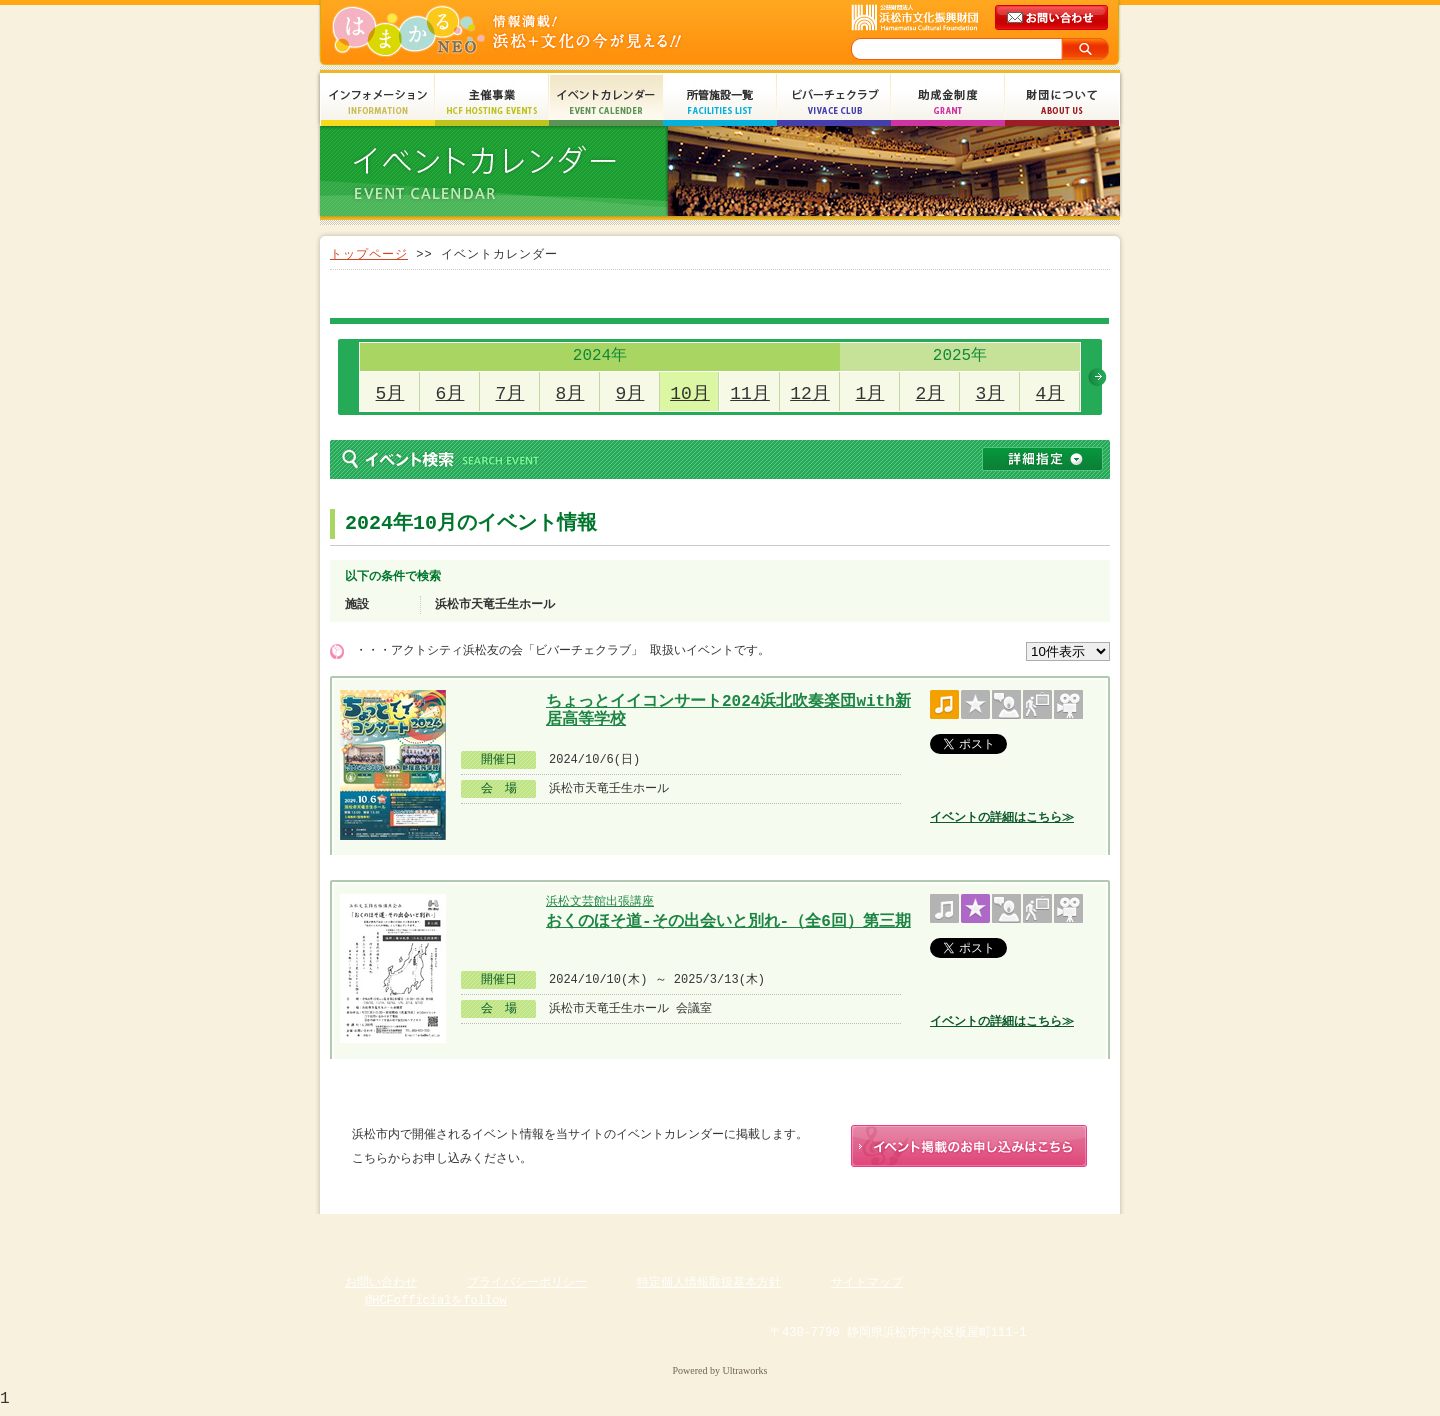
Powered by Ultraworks (720, 1374)
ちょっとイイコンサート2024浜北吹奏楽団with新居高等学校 (728, 708)
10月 (690, 394)
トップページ (369, 254)
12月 (810, 394)
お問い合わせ (381, 1286)
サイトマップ (867, 1286)
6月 (450, 394)
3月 (990, 394)
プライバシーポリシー (527, 1286)
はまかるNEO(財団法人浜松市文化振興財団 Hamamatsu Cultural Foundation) (550, 32)
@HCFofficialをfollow (436, 1304)
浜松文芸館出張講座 (600, 901)
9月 (630, 394)
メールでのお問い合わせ (1053, 18)
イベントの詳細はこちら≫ (1002, 817)
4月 (1050, 394)
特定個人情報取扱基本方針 (709, 1286)
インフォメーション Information (378, 102)
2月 (930, 394)
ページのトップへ (1060, 1233)
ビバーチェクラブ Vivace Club (834, 102)
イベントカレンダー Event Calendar (606, 102)
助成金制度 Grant (948, 102)
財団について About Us (1062, 102)
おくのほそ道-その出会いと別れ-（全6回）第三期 (728, 922)
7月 (510, 394)
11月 (750, 394)
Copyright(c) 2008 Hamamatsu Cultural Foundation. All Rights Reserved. (720, 1356)
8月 (570, 394)
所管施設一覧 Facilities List (720, 102)
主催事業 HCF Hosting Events (492, 102)
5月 (390, 394)
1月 (870, 394)
